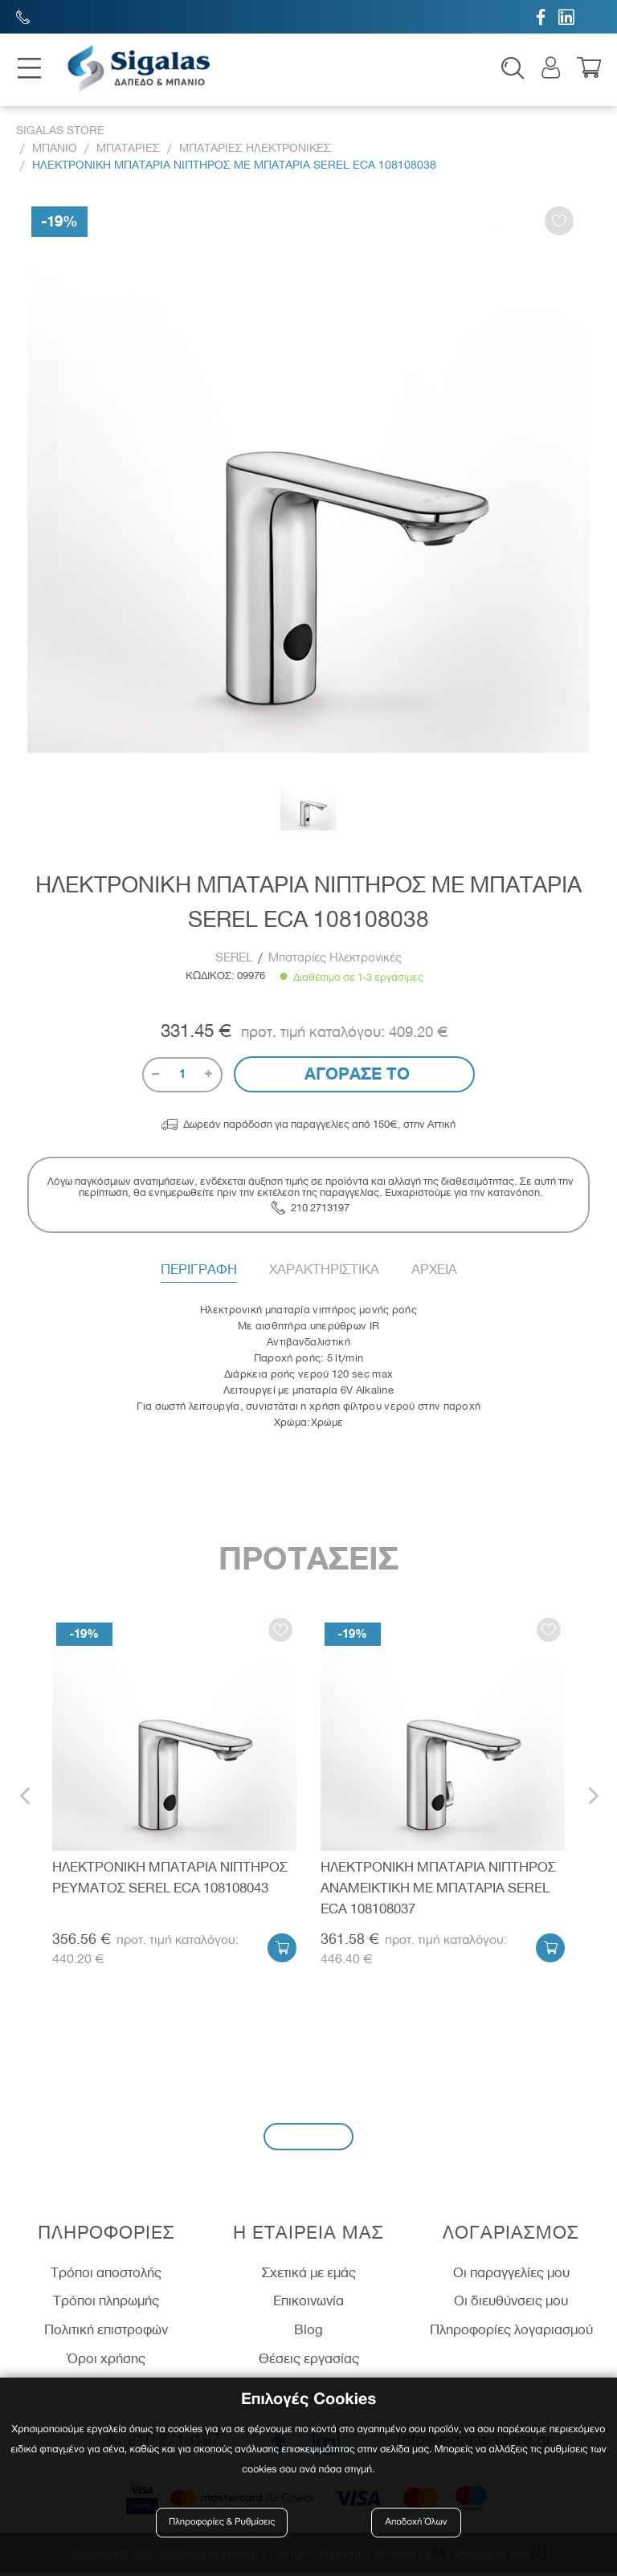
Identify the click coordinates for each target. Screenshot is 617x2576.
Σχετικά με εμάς (309, 2275)
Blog (308, 2333)
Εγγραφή (308, 2138)
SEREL (235, 960)
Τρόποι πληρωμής (106, 2304)
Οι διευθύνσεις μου (511, 2304)
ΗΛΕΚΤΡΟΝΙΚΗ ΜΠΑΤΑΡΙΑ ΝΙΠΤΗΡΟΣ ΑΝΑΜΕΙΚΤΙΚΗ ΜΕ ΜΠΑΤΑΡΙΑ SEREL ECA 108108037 (438, 1890)
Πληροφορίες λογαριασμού (511, 2333)
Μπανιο (54, 150)
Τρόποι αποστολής (106, 2275)
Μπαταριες (128, 150)
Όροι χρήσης (106, 2361)
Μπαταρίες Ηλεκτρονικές (335, 960)
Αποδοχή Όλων (416, 2521)
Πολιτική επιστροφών (106, 2333)
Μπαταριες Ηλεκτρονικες (255, 150)
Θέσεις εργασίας (309, 2361)
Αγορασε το (355, 1076)
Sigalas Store (60, 134)
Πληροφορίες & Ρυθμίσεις (224, 2521)
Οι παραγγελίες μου (511, 2275)
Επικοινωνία (308, 2304)
